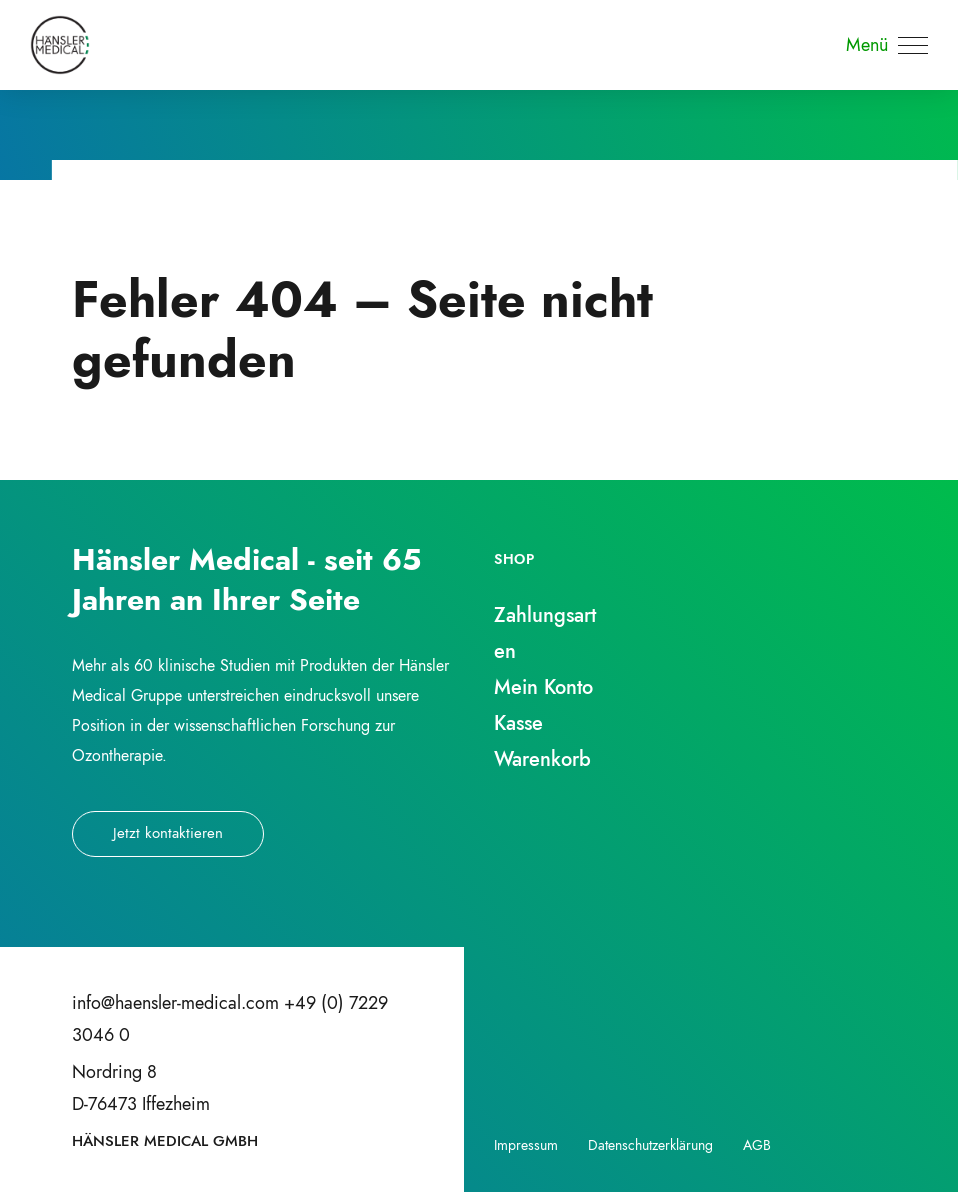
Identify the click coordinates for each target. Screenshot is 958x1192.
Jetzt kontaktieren (168, 833)
